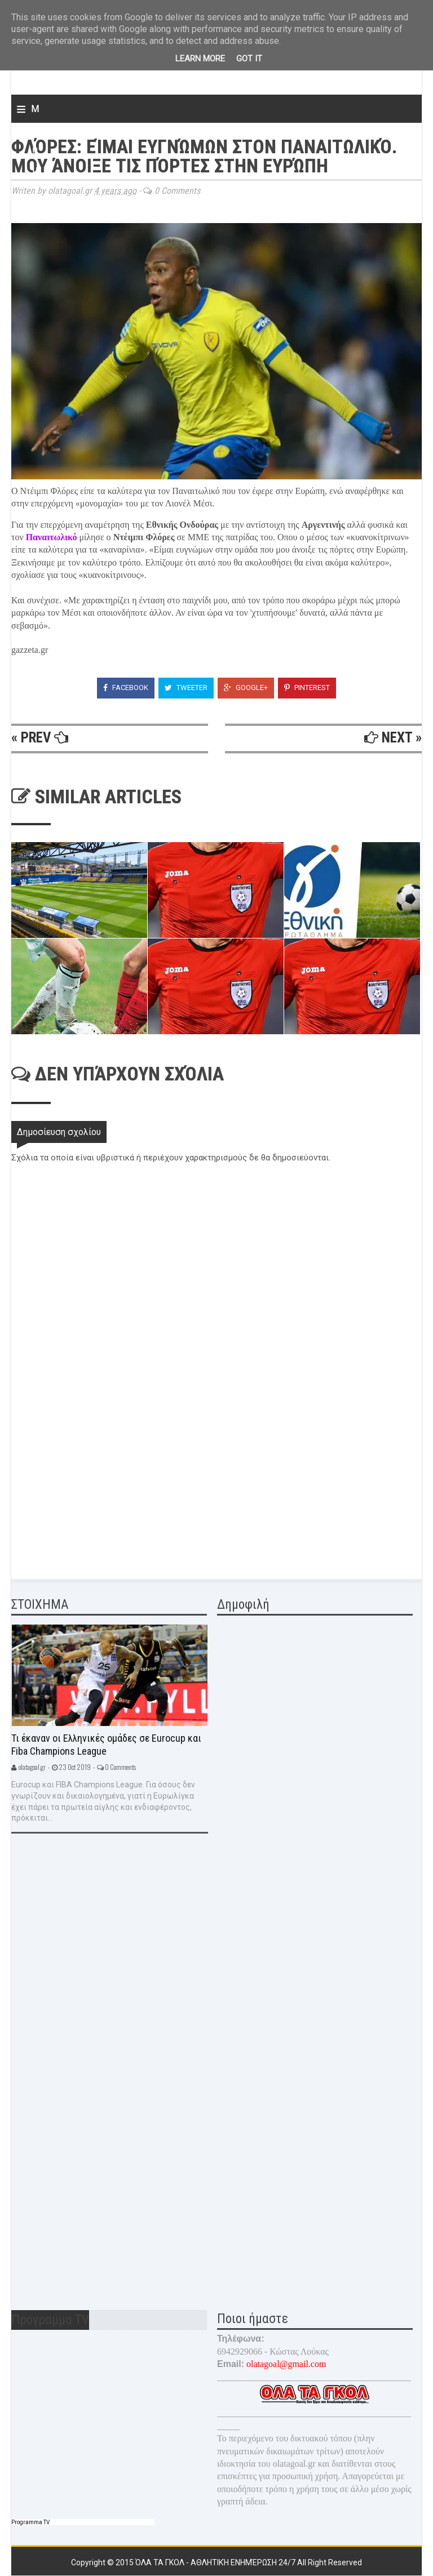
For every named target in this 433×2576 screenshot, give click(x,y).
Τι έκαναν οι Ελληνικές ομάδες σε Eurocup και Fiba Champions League (106, 1744)
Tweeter (186, 687)
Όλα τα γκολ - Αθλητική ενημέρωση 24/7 (216, 2562)
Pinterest (307, 687)
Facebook (125, 687)
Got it (249, 59)
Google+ (246, 687)
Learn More (200, 59)
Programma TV (30, 2522)
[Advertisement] (95, 1485)
